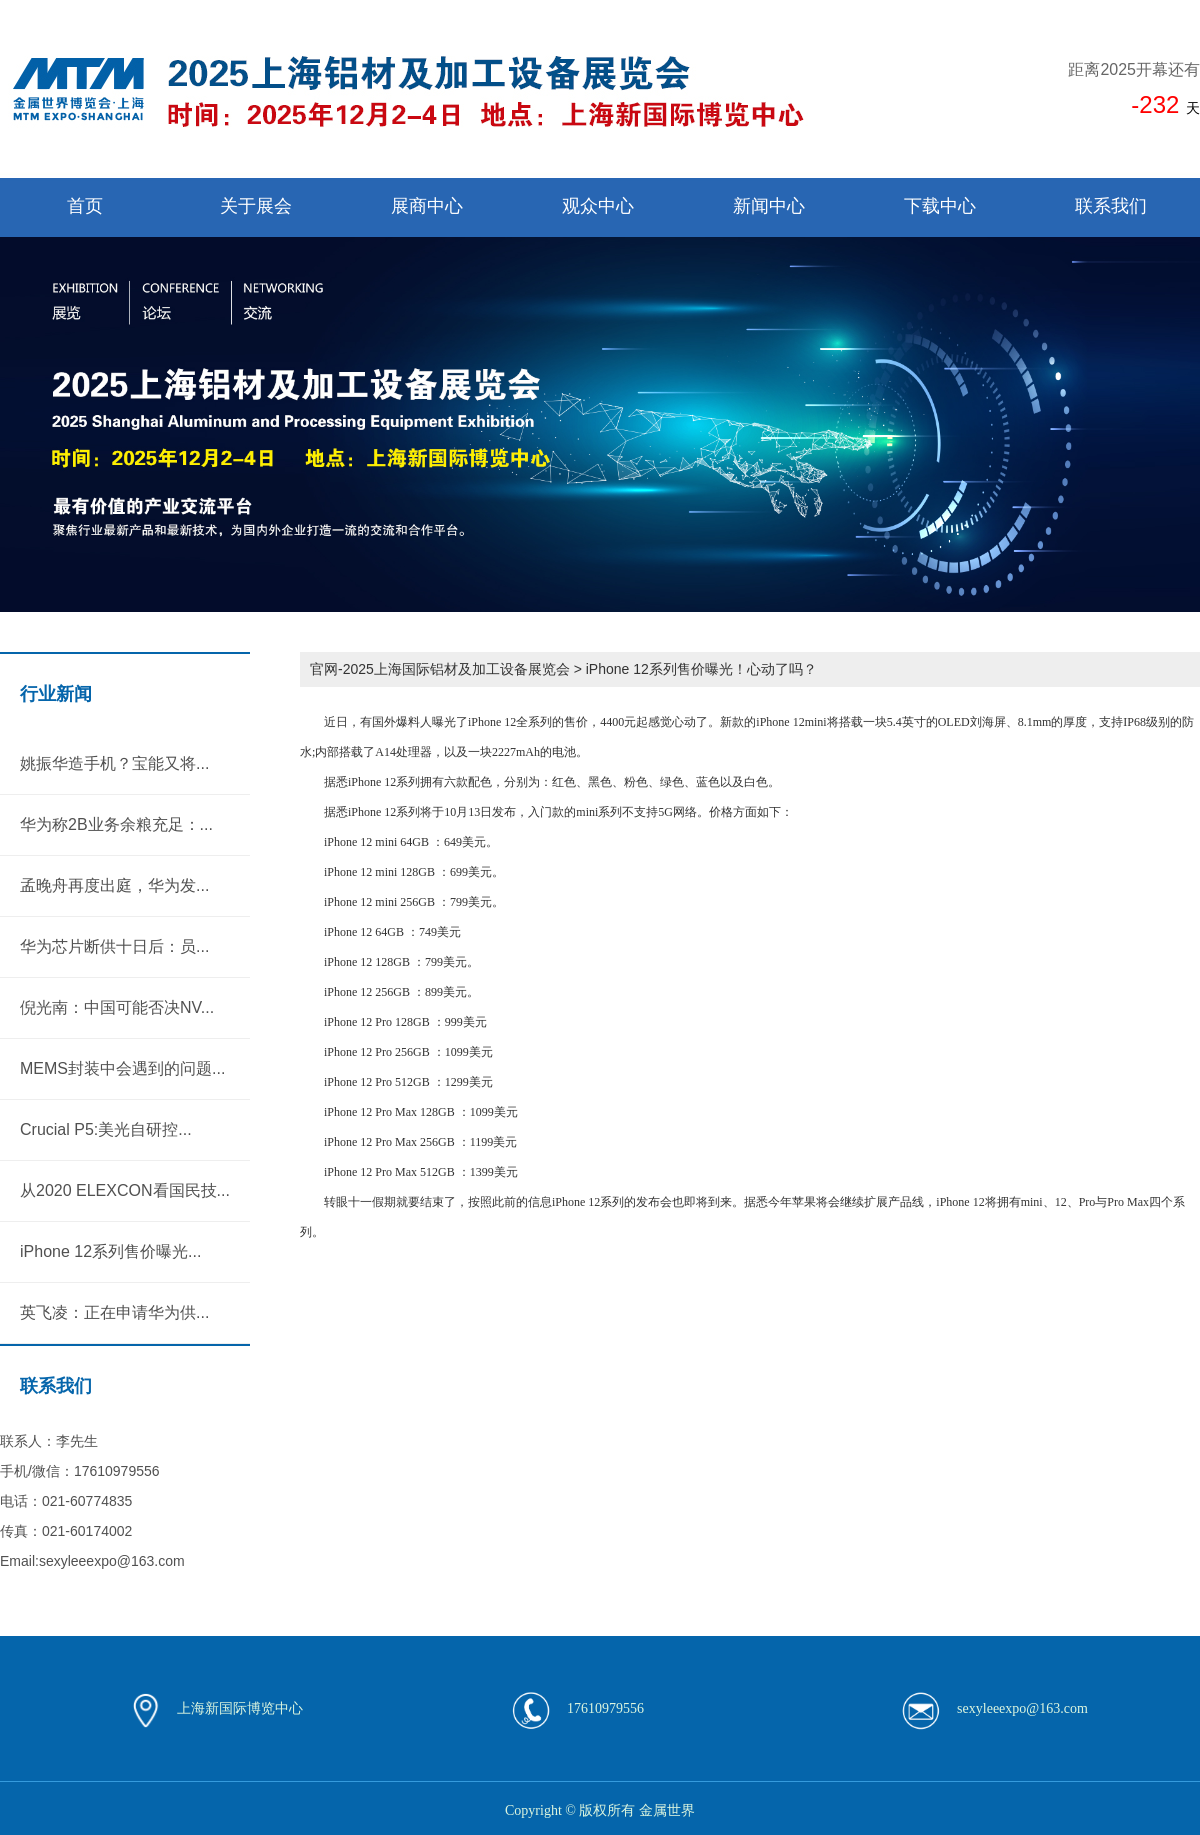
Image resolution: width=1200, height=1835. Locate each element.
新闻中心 (769, 206)
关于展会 (256, 206)
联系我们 (1111, 206)
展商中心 (427, 206)
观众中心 (598, 206)
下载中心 (940, 206)
